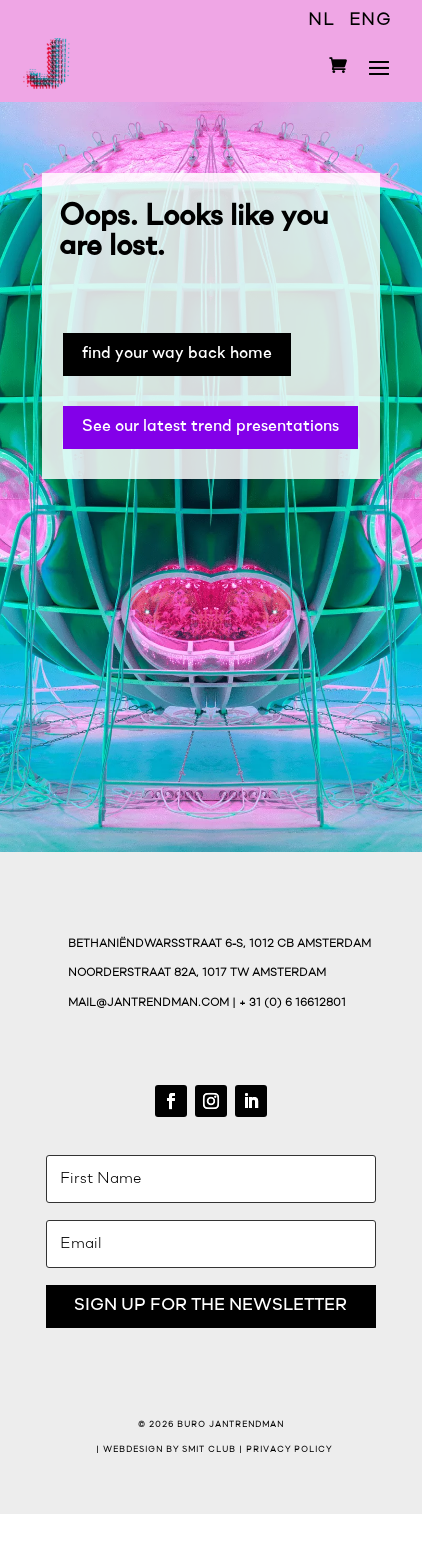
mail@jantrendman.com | (153, 1003)
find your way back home (177, 353)
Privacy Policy (289, 1450)
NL (321, 20)
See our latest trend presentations (210, 426)
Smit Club (209, 1450)
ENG (370, 20)
